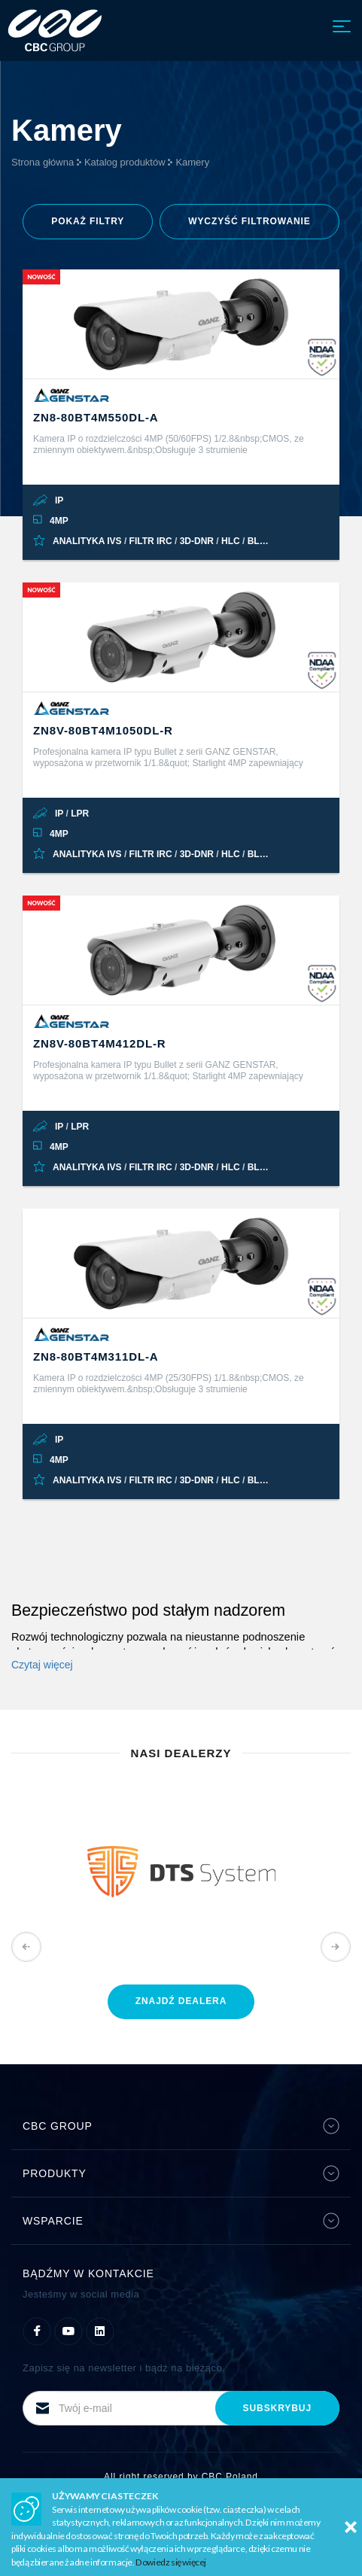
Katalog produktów (125, 162)
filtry (87, 221)
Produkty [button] (181, 2173)
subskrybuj (277, 2408)
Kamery (192, 162)
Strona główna (42, 162)
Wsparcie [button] (181, 2221)
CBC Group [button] (181, 2126)
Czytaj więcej (42, 1665)
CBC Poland (230, 2476)
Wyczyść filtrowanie (249, 221)
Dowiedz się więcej (170, 2562)
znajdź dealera (181, 2001)
